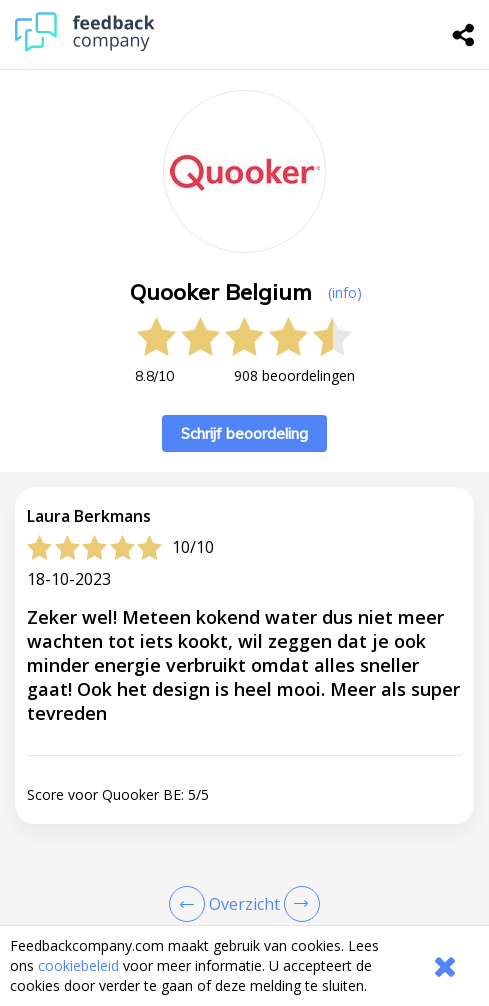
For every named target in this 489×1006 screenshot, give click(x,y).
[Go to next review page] (298, 904)
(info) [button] (345, 292)
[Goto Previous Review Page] (191, 904)
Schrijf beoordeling (244, 433)
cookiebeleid (78, 965)
